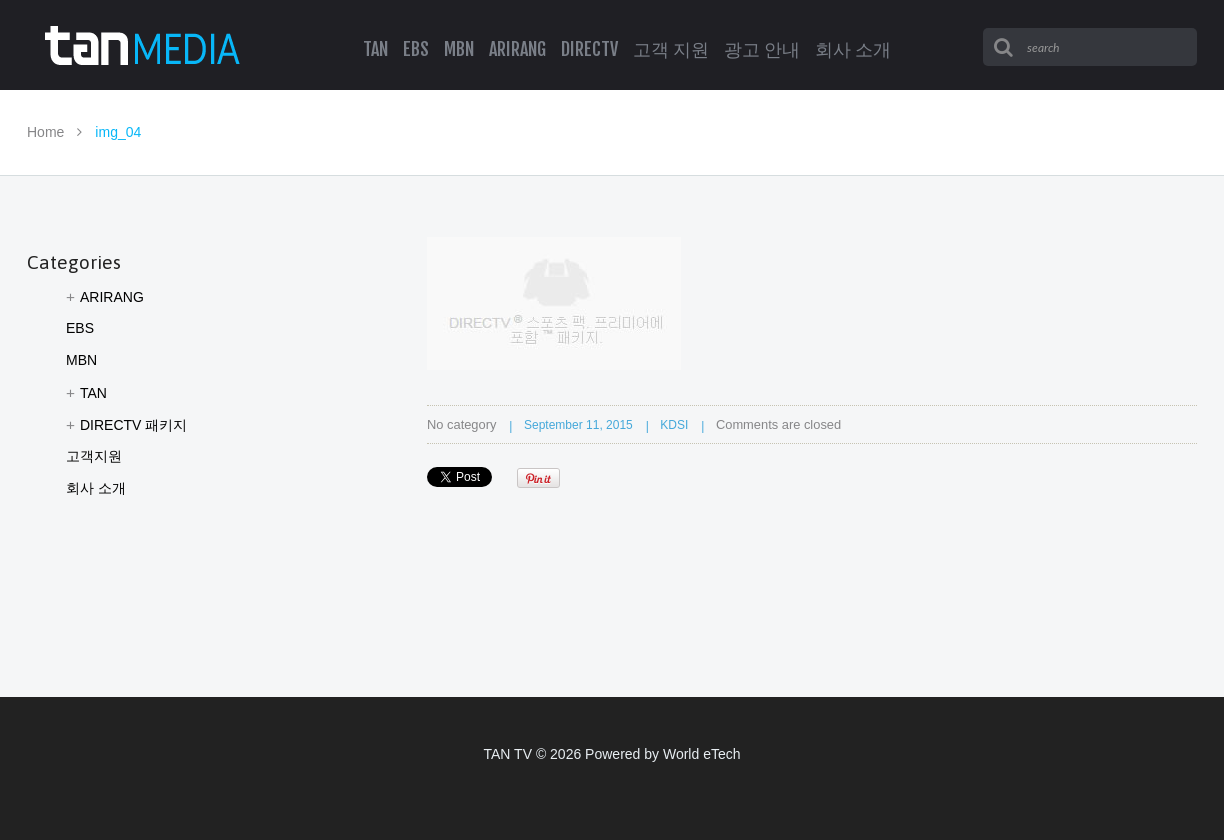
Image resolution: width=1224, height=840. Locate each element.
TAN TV (507, 754)
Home (45, 132)
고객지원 (94, 456)
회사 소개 (96, 488)
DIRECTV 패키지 (133, 425)
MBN (81, 360)
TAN (93, 393)
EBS (80, 328)
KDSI (674, 425)
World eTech (702, 754)
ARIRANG (112, 297)
